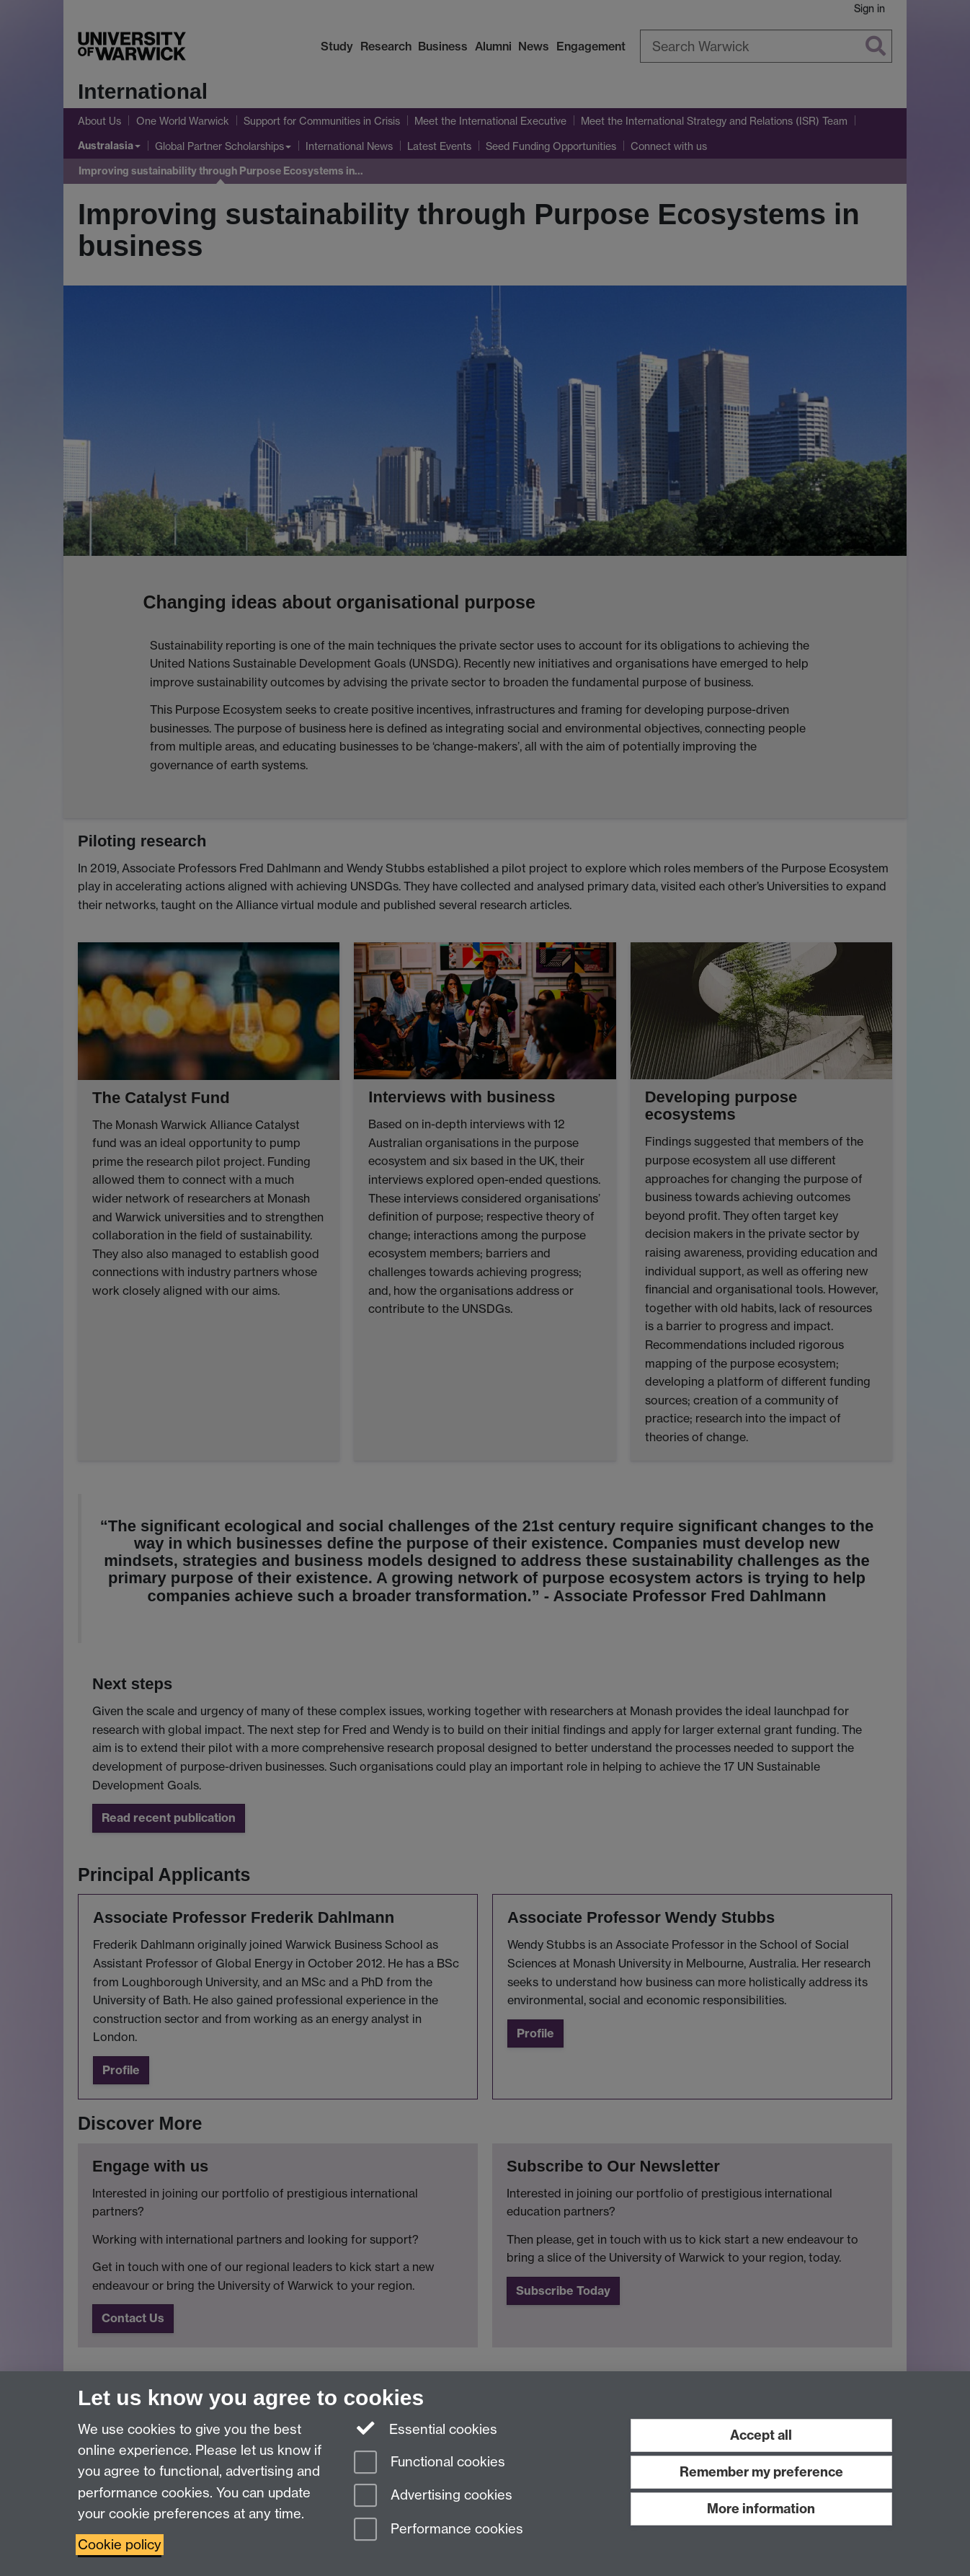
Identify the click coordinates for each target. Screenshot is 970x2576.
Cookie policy (119, 2544)
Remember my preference (761, 2472)
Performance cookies (438, 2530)
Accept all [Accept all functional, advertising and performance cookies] (761, 2435)
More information (761, 2508)
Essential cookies (425, 2428)
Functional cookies (429, 2463)
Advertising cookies (433, 2496)
